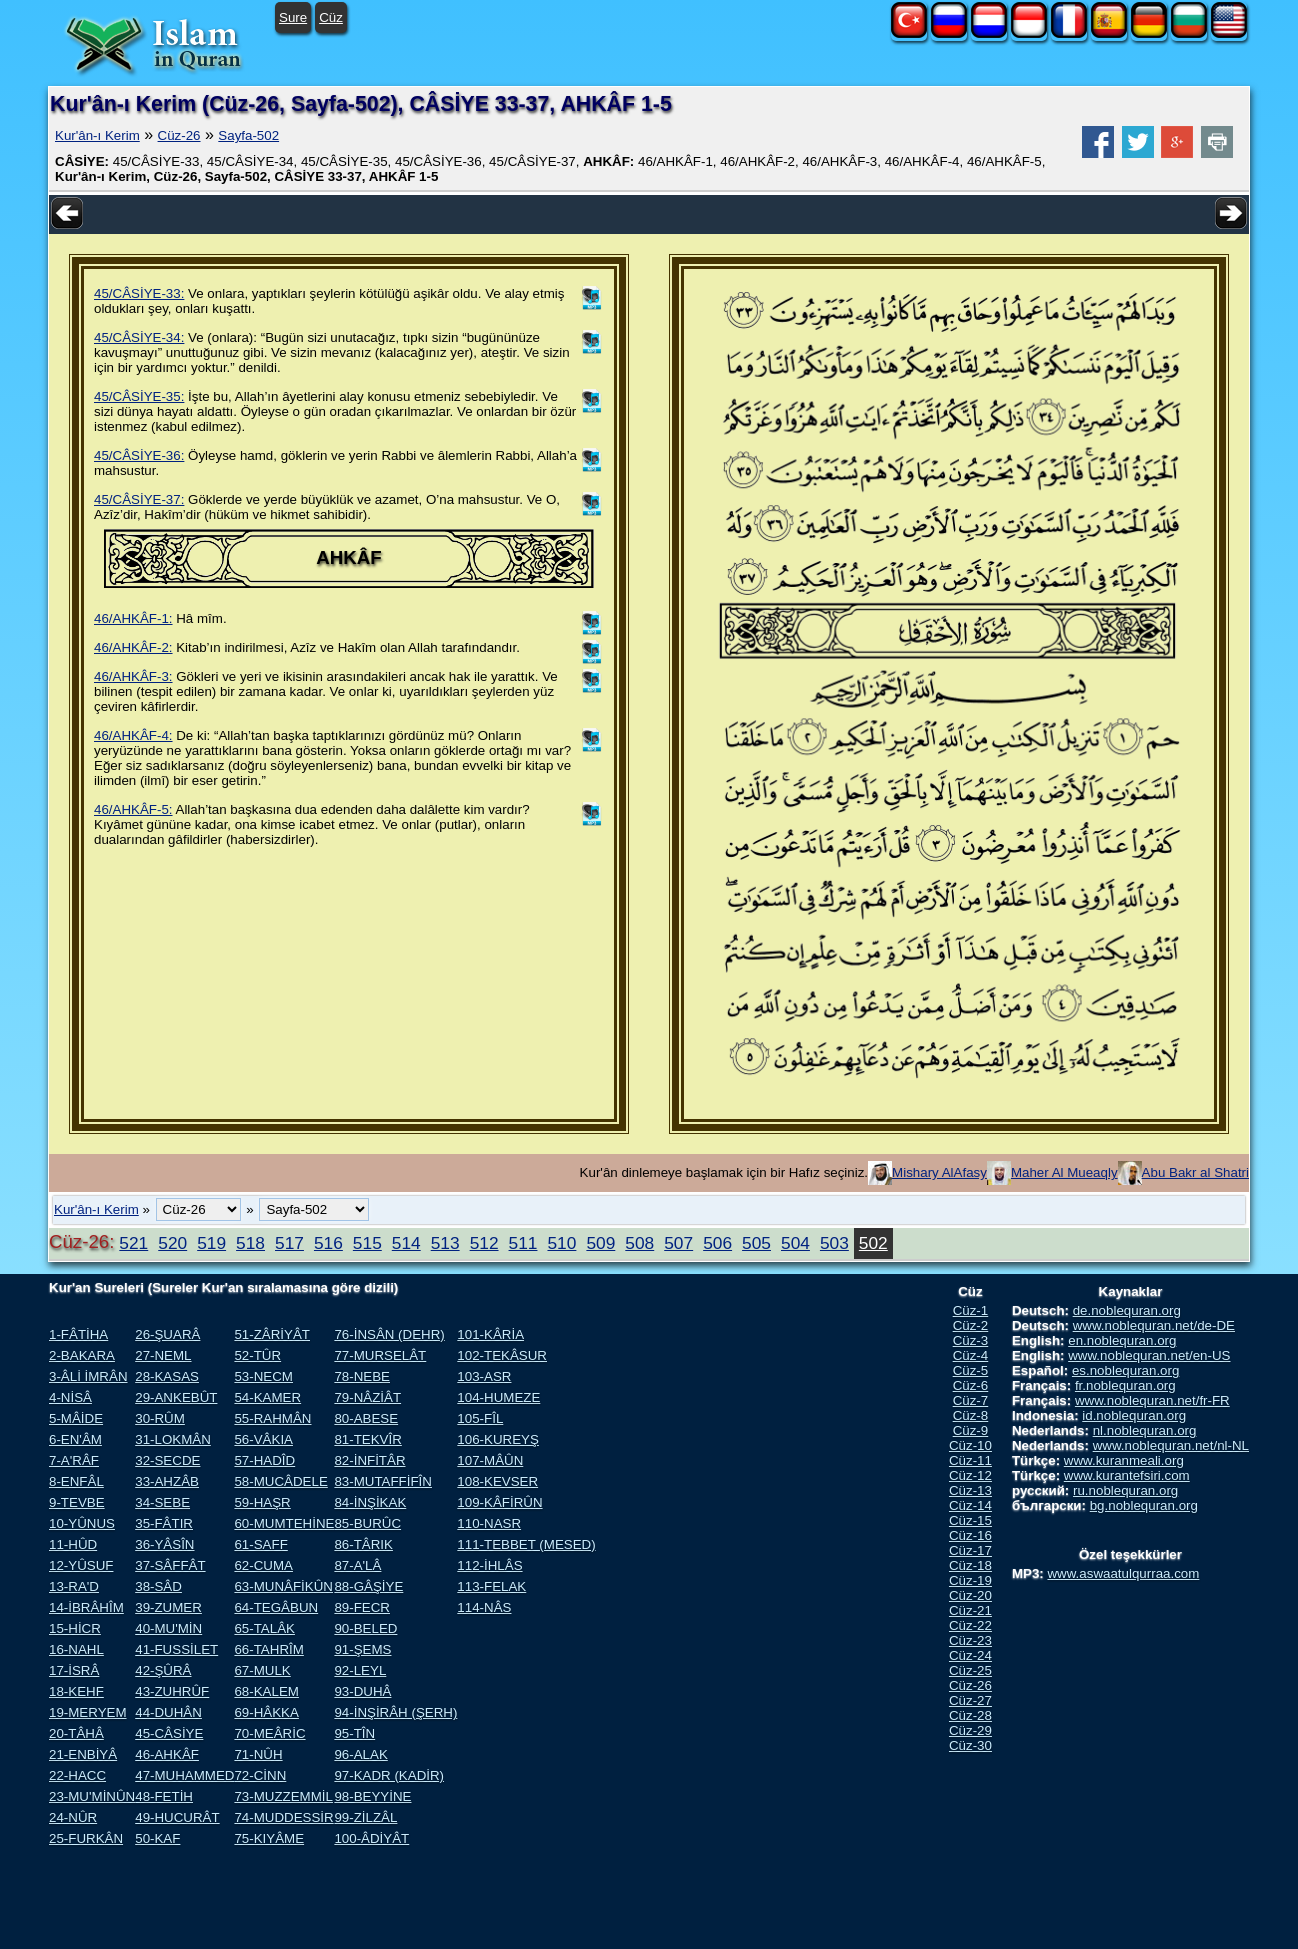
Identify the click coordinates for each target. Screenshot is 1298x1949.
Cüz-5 (971, 1370)
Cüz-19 (970, 1580)
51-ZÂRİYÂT (272, 1334)
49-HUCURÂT (177, 1817)
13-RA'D (74, 1586)
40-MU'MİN (168, 1628)
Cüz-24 (970, 1655)
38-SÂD (158, 1586)
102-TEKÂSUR (502, 1355)
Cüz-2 (971, 1325)
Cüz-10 (970, 1445)
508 (639, 1243)
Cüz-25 (970, 1670)
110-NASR (489, 1523)
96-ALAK (360, 1754)
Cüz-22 (970, 1625)
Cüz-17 (970, 1550)
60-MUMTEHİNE (284, 1523)
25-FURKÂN (86, 1838)
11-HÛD (73, 1544)
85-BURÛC (367, 1523)
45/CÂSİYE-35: (139, 396)
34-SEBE (162, 1502)
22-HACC (77, 1775)
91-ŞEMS (362, 1649)
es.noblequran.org (1125, 1370)
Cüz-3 (971, 1340)
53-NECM (263, 1376)
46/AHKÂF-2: (133, 647)
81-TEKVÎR (367, 1439)
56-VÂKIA (263, 1439)
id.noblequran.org (1134, 1415)
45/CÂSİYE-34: (139, 337)
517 (289, 1243)
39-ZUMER (168, 1607)
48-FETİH (164, 1796)
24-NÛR (73, 1817)
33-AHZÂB (167, 1481)
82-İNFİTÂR (369, 1460)
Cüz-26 (179, 135)
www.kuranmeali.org (1124, 1460)
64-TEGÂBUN (276, 1607)
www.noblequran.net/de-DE (1154, 1325)
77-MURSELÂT (380, 1355)
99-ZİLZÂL (365, 1817)
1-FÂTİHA (78, 1334)
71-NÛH (258, 1754)
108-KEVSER (497, 1481)
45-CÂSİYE (169, 1733)
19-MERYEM (88, 1712)
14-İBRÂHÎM (86, 1607)
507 (678, 1243)
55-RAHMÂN (272, 1418)
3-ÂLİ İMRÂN (88, 1376)
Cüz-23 (970, 1640)
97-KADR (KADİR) (389, 1775)
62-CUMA (263, 1565)
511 (523, 1243)
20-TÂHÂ (76, 1733)
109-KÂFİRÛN (499, 1502)
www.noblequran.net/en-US (1149, 1355)
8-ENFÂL (76, 1481)
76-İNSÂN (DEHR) (389, 1334)
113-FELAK (491, 1586)
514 (406, 1243)
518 (250, 1243)
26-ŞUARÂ (167, 1334)
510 (561, 1243)
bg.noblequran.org (1144, 1505)
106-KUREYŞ (498, 1439)
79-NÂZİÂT (367, 1397)
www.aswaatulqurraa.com (1123, 1573)
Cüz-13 (970, 1490)
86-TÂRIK (363, 1544)
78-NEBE (362, 1376)
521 (133, 1243)
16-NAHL (76, 1649)
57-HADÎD (264, 1460)
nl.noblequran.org (1145, 1430)
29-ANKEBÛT (176, 1397)
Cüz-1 (971, 1310)
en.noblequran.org (1122, 1340)
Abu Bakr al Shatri (1195, 1172)
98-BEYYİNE (372, 1796)
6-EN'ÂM (75, 1439)
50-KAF (157, 1838)
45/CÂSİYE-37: (139, 499)
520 (172, 1243)
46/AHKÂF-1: (133, 618)
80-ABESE (366, 1418)
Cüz (331, 17)
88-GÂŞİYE (368, 1586)
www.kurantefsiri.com (1127, 1475)
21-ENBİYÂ (83, 1754)
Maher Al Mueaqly (1064, 1172)
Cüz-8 (971, 1415)
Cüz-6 (971, 1385)
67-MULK (262, 1670)
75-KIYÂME (269, 1838)
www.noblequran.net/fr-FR (1152, 1400)
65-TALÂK (264, 1628)
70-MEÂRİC (269, 1733)
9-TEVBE (77, 1502)
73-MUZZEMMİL (283, 1796)
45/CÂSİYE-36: (139, 455)
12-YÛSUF (81, 1565)
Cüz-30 (970, 1745)
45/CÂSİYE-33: (139, 293)
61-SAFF (260, 1544)
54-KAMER (267, 1397)
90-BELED (365, 1628)
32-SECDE (167, 1460)
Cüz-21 (970, 1610)
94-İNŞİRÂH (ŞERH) (395, 1712)
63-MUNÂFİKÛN (283, 1586)
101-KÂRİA (490, 1334)
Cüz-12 (970, 1475)
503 (834, 1243)
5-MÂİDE (76, 1418)
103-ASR (484, 1376)
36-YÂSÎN (164, 1544)
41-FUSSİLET (176, 1649)
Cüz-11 (970, 1460)
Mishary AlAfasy (939, 1172)
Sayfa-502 (248, 135)
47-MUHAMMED (184, 1775)
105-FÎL (480, 1418)
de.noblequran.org (1127, 1310)
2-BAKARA (82, 1355)
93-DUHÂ (362, 1691)
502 (873, 1243)
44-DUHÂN (168, 1712)
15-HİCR (75, 1628)
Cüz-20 (970, 1595)
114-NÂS (484, 1607)
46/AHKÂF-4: (133, 735)
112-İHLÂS (489, 1565)
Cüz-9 (971, 1430)
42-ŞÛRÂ (163, 1670)
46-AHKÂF (167, 1754)
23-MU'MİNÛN (92, 1796)
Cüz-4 (971, 1355)
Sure (293, 17)
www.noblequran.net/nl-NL (1171, 1445)
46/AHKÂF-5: (133, 809)
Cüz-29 (970, 1730)
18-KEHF (76, 1691)
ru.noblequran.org (1125, 1490)
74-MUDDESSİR (283, 1817)
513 (445, 1243)
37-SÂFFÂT (170, 1565)
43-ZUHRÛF (172, 1691)
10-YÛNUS (82, 1523)
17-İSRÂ (74, 1670)
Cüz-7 (971, 1400)
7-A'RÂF (74, 1460)
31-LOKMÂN (173, 1439)
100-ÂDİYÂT (371, 1838)
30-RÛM (160, 1418)
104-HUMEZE (498, 1397)
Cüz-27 (970, 1700)
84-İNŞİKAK (370, 1502)
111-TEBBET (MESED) (526, 1544)
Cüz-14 (970, 1505)
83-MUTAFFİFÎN (383, 1481)
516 (328, 1243)
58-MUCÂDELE (280, 1481)
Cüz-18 (970, 1565)
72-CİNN (260, 1775)
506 (717, 1243)
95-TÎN (354, 1733)
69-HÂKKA (266, 1712)
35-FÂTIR (164, 1523)
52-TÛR (257, 1355)
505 (756, 1243)
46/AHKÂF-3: (133, 676)
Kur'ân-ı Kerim (97, 135)
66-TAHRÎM (268, 1649)
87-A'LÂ (357, 1565)
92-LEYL (360, 1670)
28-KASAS (167, 1376)
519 (211, 1243)
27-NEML (163, 1355)
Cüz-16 (970, 1535)
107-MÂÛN (490, 1460)
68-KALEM (266, 1691)
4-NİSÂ (70, 1397)
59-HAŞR (262, 1502)
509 (600, 1243)
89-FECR (362, 1607)
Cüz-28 (970, 1715)
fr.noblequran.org (1125, 1385)
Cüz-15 (970, 1520)
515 (367, 1243)
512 (484, 1243)
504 (795, 1243)
